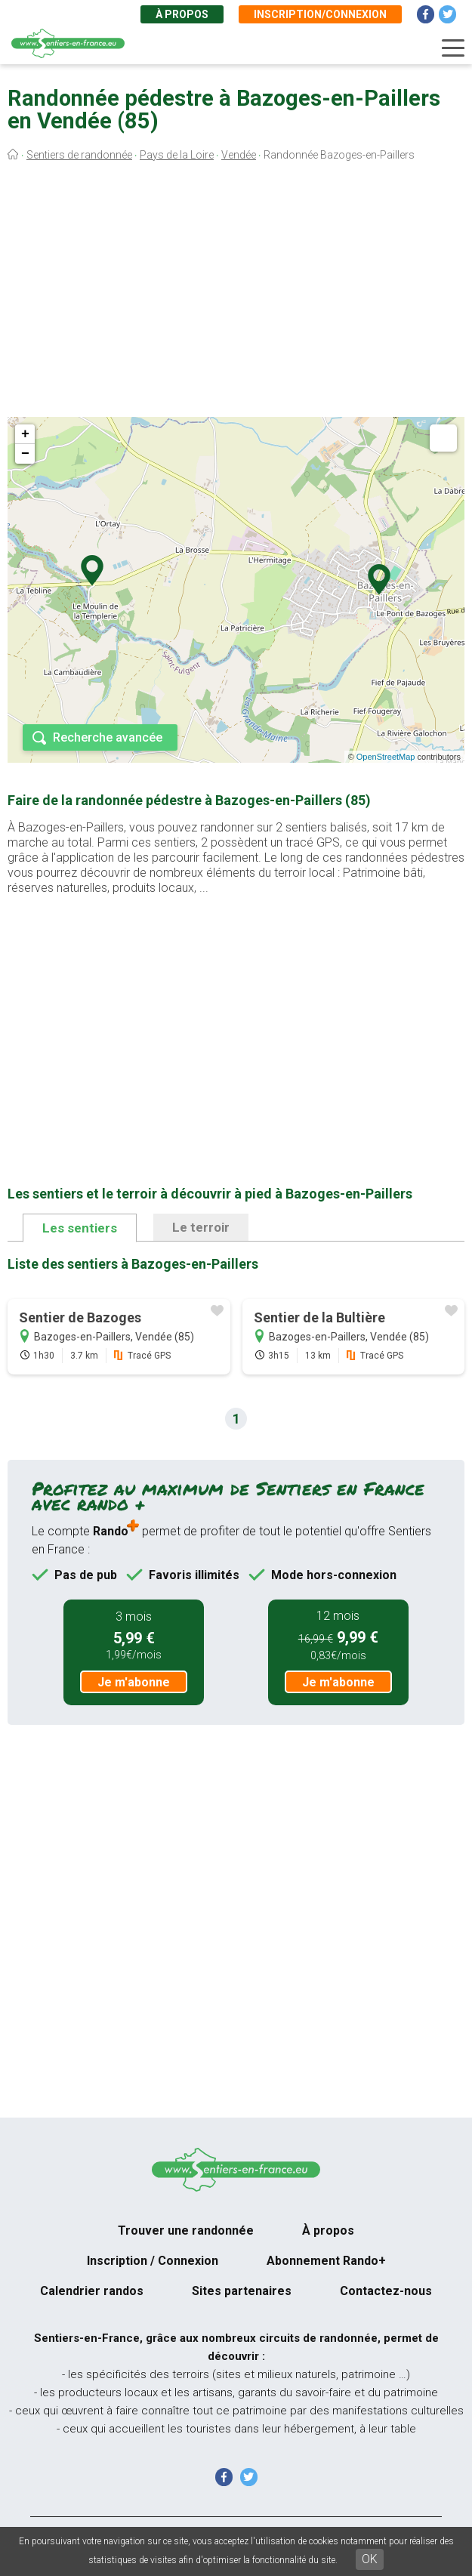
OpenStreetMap (385, 756)
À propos (182, 14)
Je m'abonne (133, 1682)
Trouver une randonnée (186, 2230)
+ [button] (25, 434)
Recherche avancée (107, 737)
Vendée (238, 155)
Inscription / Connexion (152, 2261)
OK (370, 2559)
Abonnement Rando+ (326, 2261)
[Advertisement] (236, 293)
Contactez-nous (386, 2291)
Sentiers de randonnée (79, 155)
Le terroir (201, 1227)
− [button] (25, 454)
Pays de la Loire (177, 155)
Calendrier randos (91, 2291)
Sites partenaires (242, 2291)
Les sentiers (79, 1228)
